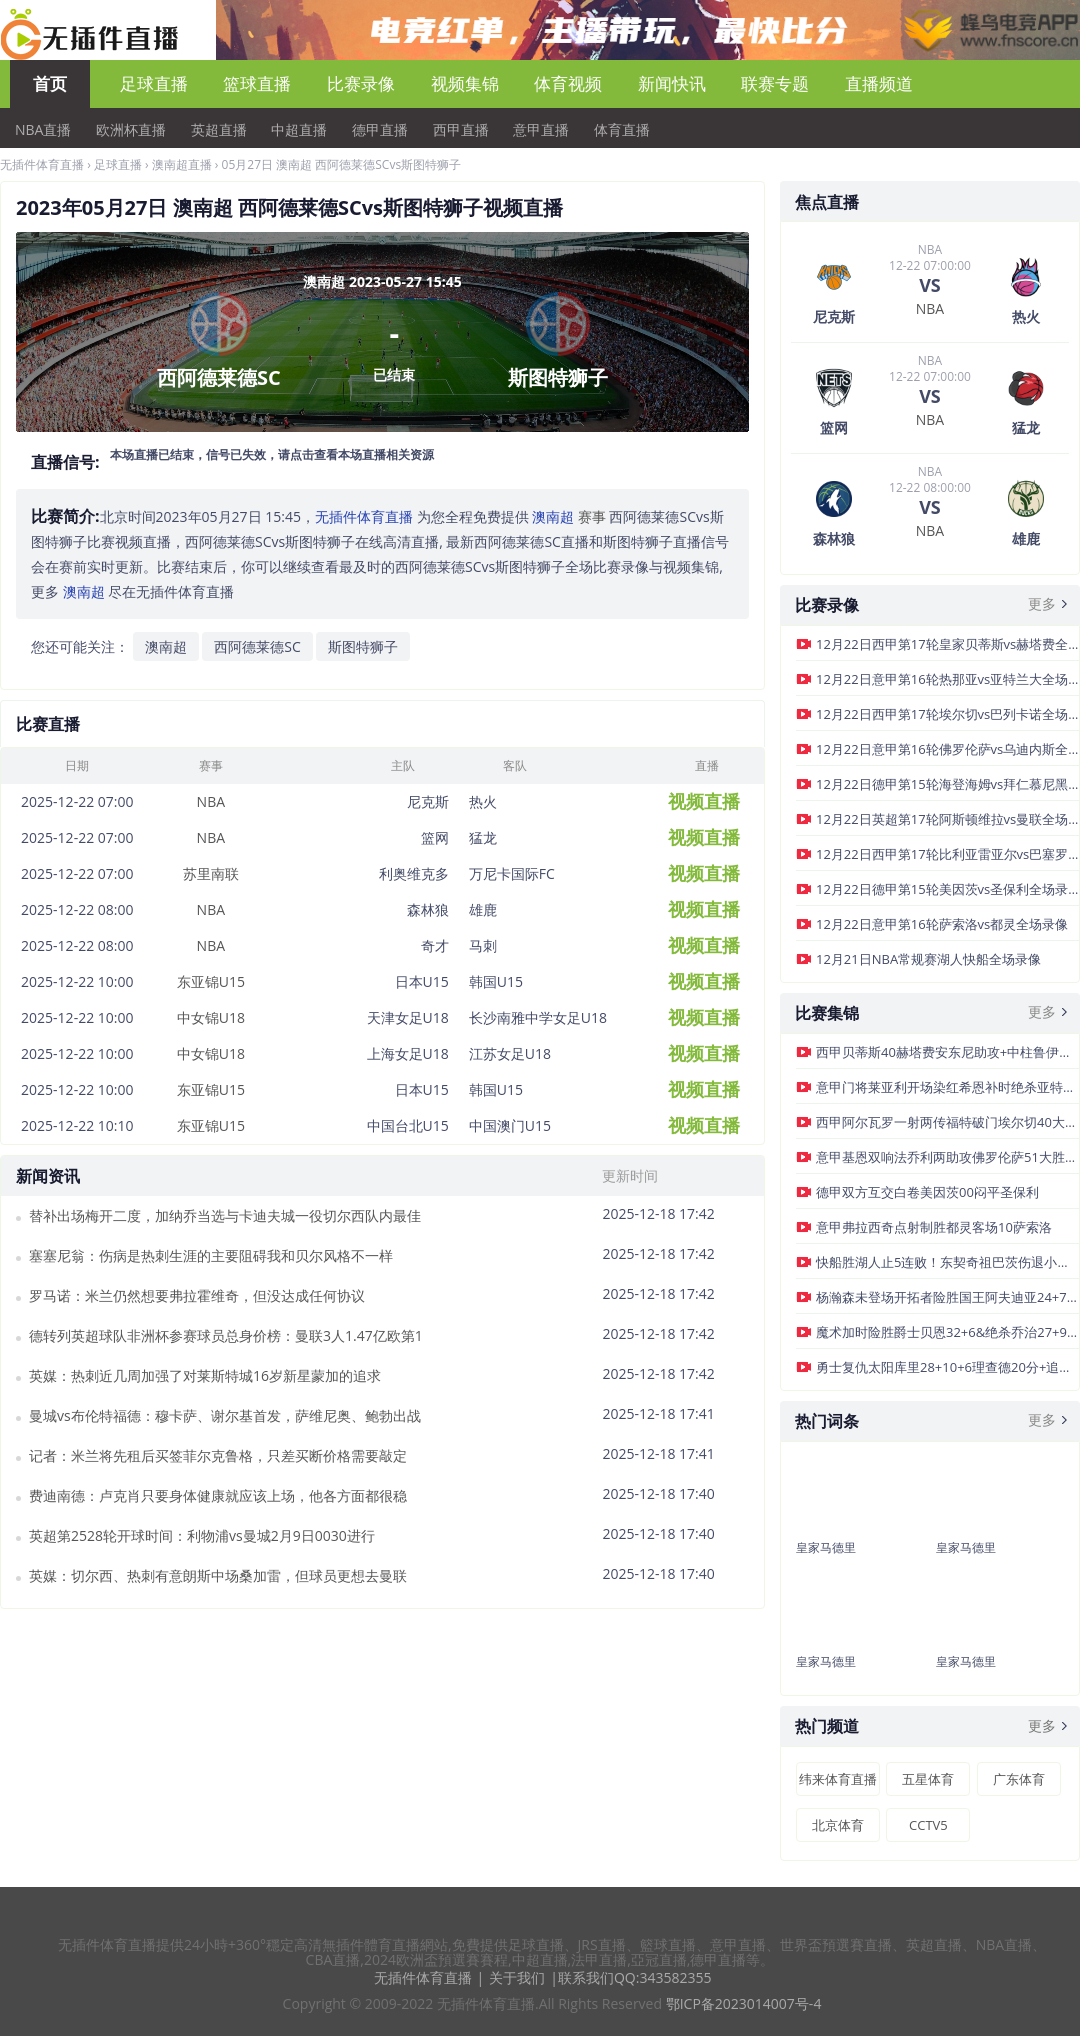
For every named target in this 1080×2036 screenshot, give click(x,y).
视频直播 (704, 801)
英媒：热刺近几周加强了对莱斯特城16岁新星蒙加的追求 (205, 1375)
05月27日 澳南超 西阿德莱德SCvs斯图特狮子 (342, 164)
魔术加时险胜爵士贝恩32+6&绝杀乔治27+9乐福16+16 (947, 1332)
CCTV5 (928, 1825)
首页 (50, 83)
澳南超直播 (182, 164)
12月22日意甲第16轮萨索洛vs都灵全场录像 (942, 924)
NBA (211, 801)
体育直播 (622, 130)
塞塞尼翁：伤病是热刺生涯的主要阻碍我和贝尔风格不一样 (211, 1255)
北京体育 (838, 1825)
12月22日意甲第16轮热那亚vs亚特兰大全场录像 (947, 679)
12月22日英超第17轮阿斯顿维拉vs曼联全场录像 (947, 819)
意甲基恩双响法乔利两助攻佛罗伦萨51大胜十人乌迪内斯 (947, 1157)
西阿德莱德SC (257, 646)
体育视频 (568, 83)
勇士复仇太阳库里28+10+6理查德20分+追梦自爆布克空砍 (947, 1367)
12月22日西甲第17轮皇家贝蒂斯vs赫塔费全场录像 (947, 644)
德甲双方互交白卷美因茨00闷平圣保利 (927, 1192)
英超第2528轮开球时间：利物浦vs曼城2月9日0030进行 (202, 1535)
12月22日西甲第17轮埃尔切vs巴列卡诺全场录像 (947, 714)
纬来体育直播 (838, 1779)
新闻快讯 (672, 83)
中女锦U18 (211, 1017)
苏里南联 (211, 873)
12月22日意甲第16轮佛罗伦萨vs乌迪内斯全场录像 (947, 749)
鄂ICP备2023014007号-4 (744, 2003)
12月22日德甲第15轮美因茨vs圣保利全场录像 (947, 889)
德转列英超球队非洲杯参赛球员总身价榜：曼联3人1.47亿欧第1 (226, 1335)
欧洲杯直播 (131, 130)
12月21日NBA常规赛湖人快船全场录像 (928, 959)
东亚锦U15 (211, 981)
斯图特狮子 (363, 646)
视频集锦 (465, 83)
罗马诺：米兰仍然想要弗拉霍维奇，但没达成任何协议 (197, 1295)
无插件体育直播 (42, 164)
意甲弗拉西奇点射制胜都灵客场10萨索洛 (934, 1227)
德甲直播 (380, 130)
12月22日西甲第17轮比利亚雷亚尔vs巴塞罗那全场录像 (947, 854)
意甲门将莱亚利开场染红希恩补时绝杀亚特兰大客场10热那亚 (947, 1087)
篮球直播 (257, 83)
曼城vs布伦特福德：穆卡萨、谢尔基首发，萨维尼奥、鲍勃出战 (225, 1415)
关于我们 (517, 1977)
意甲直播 (541, 130)
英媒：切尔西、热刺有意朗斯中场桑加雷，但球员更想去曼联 (218, 1575)
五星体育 (928, 1779)
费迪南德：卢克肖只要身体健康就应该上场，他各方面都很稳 (218, 1495)
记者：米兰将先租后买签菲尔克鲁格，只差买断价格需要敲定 (218, 1455)
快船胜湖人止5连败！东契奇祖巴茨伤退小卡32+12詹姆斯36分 (947, 1262)
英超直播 (219, 130)
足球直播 (154, 83)
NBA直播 (43, 130)
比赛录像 (361, 83)
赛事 (569, 516)
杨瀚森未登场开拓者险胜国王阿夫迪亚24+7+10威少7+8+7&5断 (947, 1297)
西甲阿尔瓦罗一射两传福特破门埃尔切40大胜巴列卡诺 (947, 1122)
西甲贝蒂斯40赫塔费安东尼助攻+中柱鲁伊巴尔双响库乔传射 (947, 1052)
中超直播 (299, 130)
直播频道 (879, 83)
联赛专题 (775, 83)
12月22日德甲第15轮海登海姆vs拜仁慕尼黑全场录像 (947, 784)
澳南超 (166, 646)
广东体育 (1019, 1779)
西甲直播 (461, 130)
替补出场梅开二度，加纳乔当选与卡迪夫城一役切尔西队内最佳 (225, 1215)
